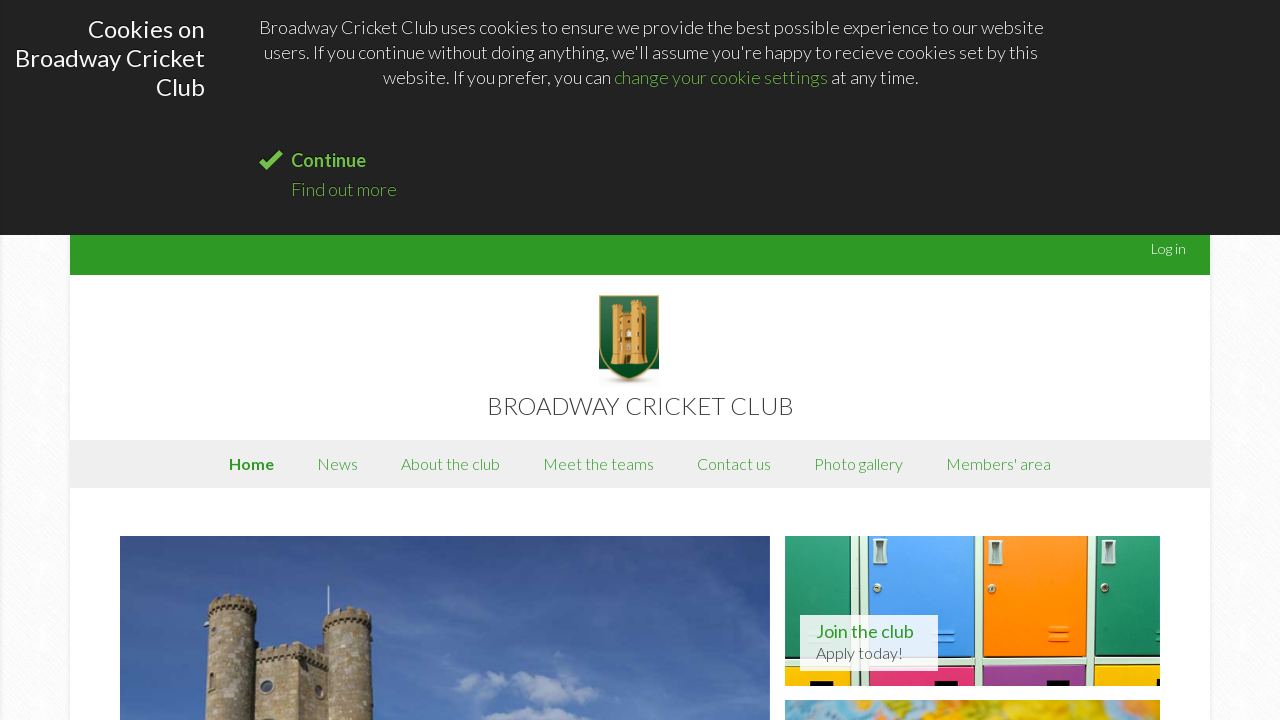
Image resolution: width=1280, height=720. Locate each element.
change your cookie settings (721, 77)
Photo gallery (858, 463)
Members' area (998, 463)
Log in (1168, 248)
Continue (328, 160)
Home (251, 463)
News (337, 463)
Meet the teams (598, 463)
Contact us (734, 463)
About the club (450, 463)
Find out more (344, 189)
